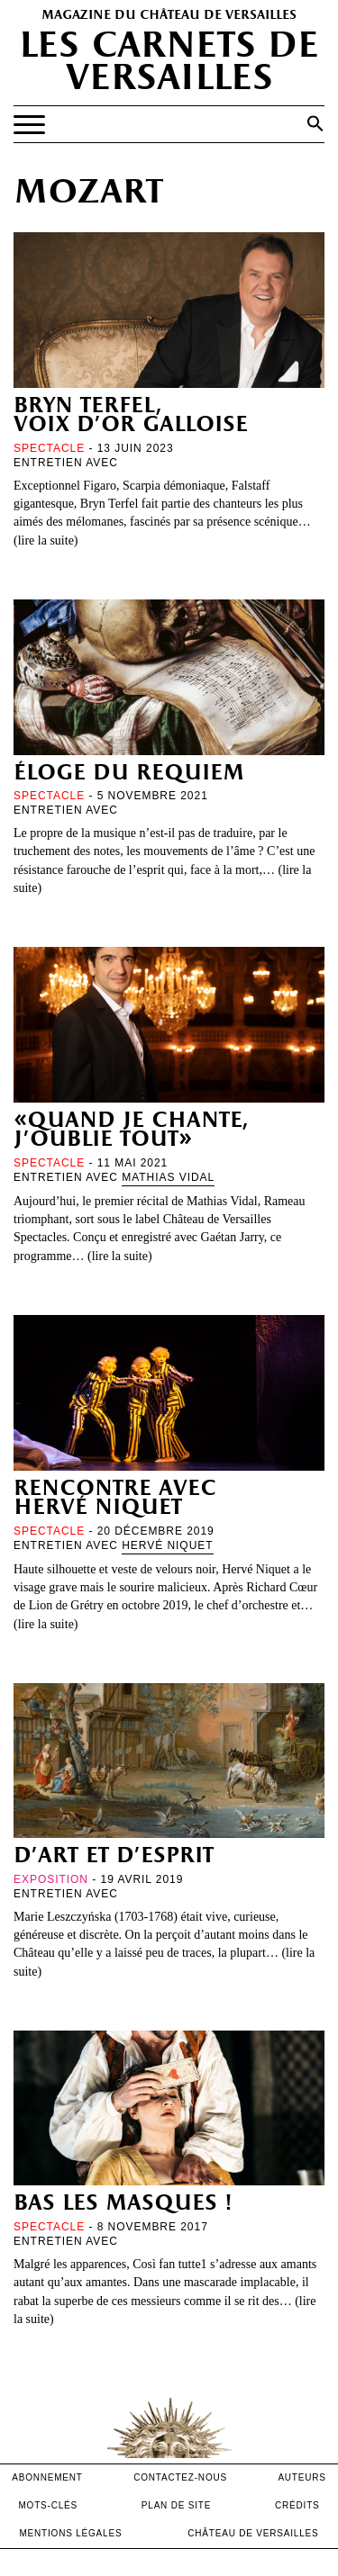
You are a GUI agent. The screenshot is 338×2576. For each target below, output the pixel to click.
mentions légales (70, 2533)
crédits (297, 2505)
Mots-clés (48, 2505)
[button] (315, 123)
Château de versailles (252, 2533)
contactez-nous (180, 2477)
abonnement (47, 2477)
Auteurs (301, 2477)
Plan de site (176, 2505)
